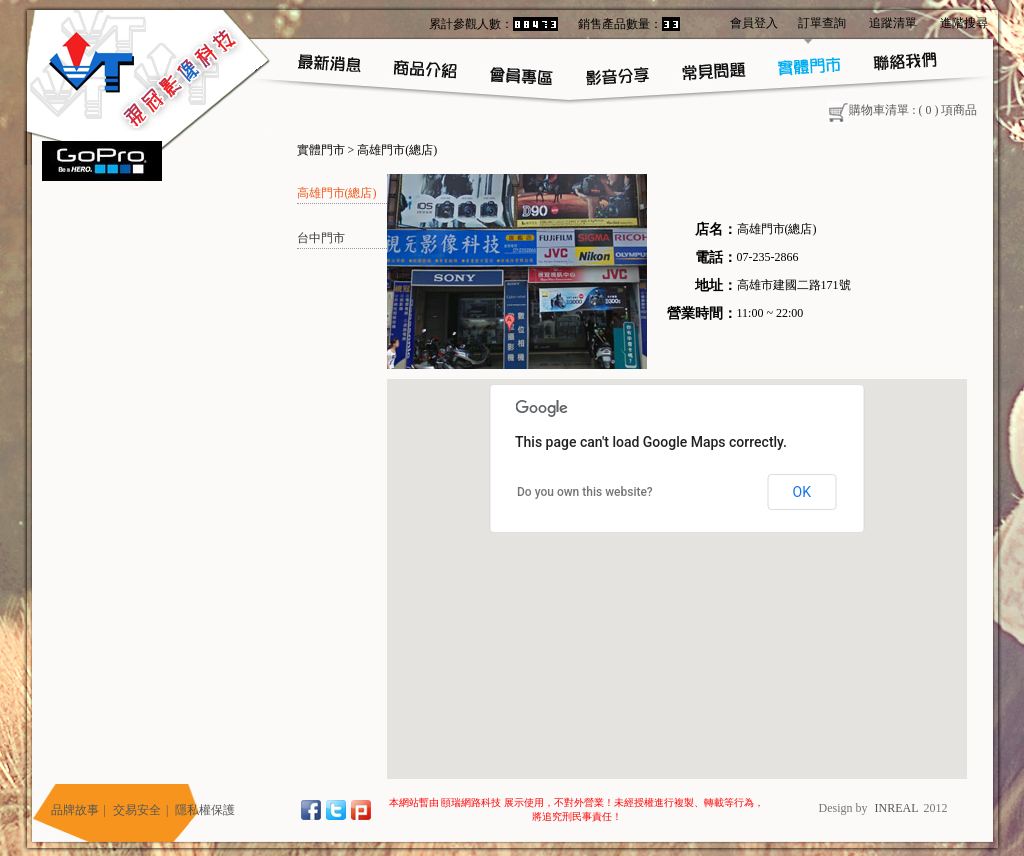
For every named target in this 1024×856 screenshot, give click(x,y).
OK (802, 492)
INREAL (897, 808)
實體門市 (321, 150)
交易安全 (137, 810)
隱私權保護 (205, 810)
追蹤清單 (893, 23)
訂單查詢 (822, 23)
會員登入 (754, 23)
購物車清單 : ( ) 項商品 (902, 110)
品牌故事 (75, 810)
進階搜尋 (964, 23)
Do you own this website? (585, 492)
